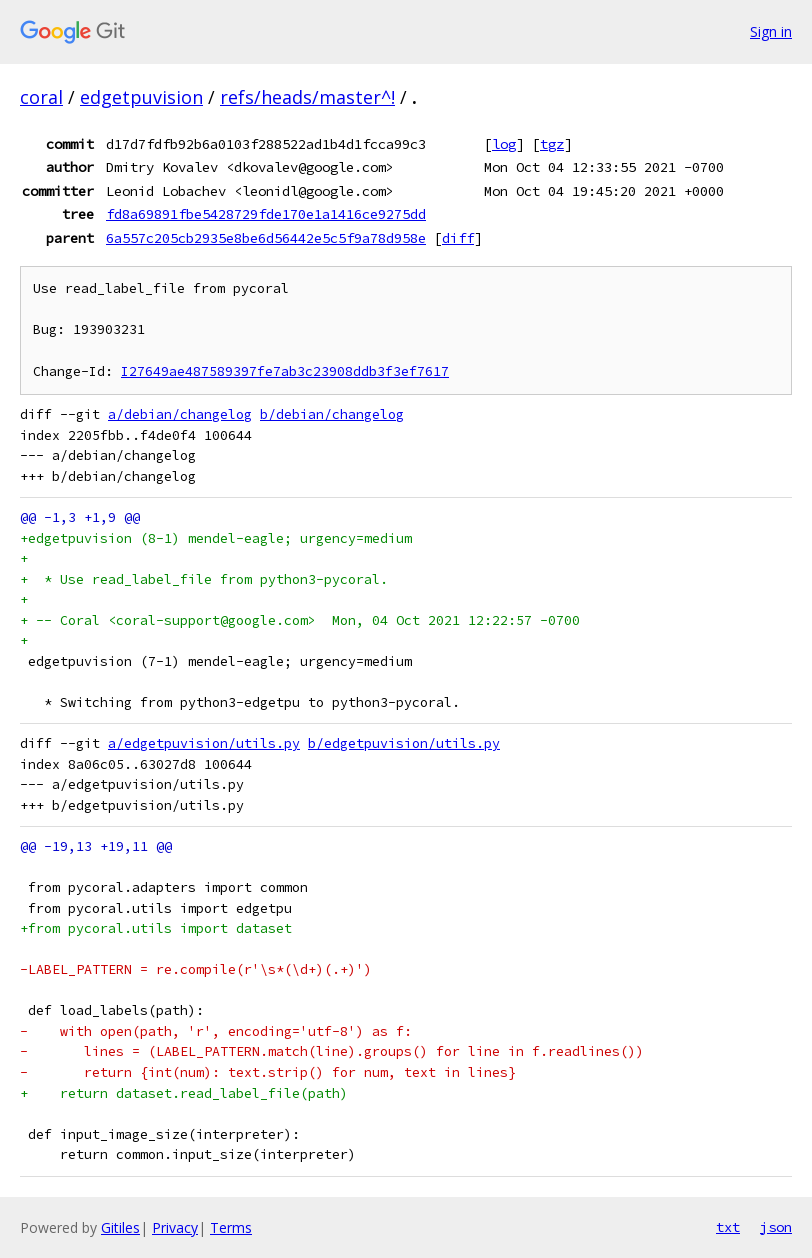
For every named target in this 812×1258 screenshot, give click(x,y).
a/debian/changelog (180, 414)
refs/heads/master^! (307, 97)
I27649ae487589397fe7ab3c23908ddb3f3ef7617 (285, 371)
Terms (231, 1227)
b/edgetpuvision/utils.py (404, 743)
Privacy (175, 1227)
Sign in (771, 31)
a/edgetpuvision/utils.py (204, 743)
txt (728, 1227)
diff (458, 238)
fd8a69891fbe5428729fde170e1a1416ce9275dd (266, 214)
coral (41, 97)
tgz (552, 144)
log (504, 144)
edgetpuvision (141, 97)
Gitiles (120, 1227)
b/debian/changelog (332, 414)
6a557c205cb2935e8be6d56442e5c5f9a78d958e (266, 238)
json (776, 1227)
